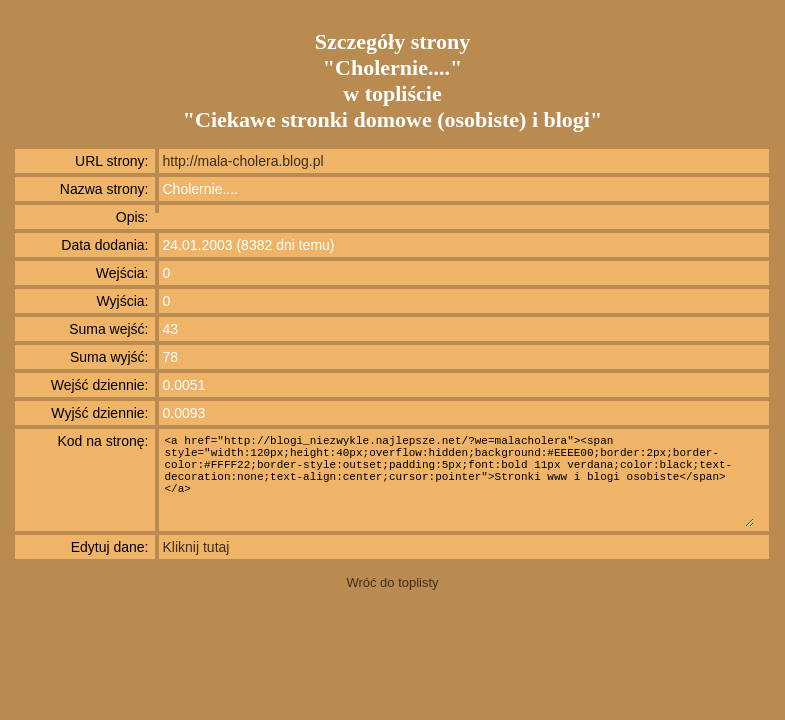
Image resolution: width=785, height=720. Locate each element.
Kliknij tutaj (196, 547)
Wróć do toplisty (392, 582)
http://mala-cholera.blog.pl (243, 161)
